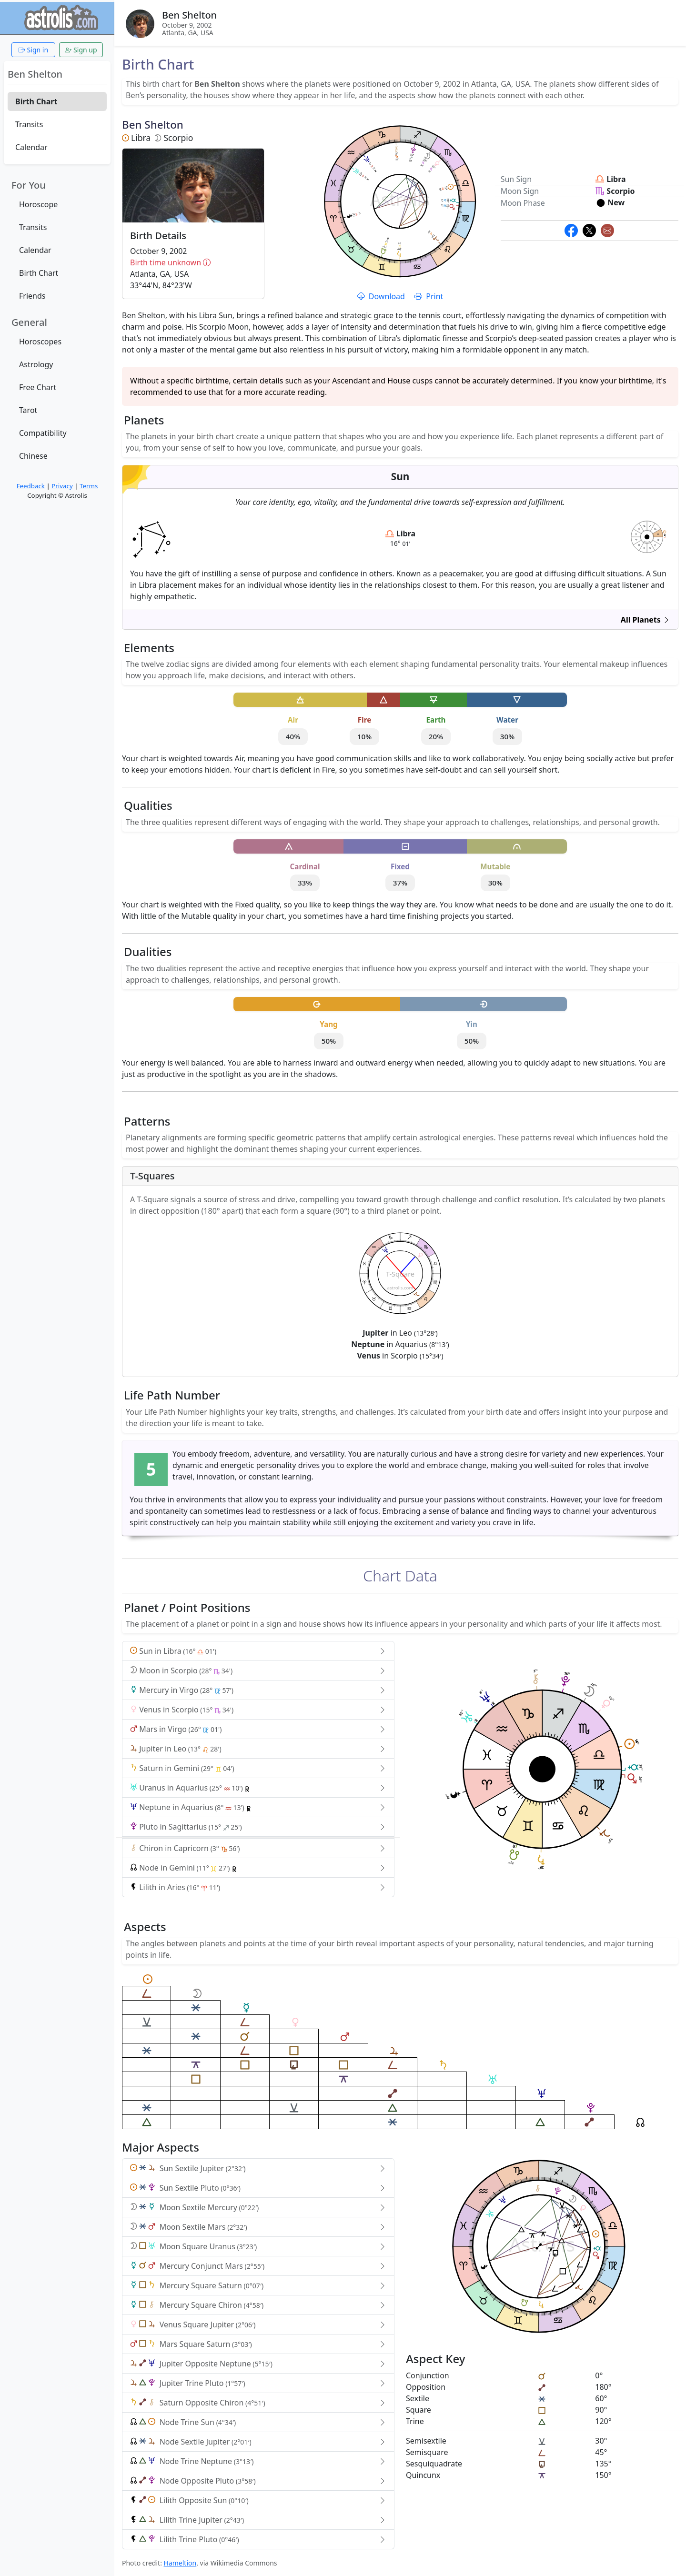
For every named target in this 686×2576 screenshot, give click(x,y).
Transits (29, 124)
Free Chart (37, 387)
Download (382, 296)
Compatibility (43, 433)
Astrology (36, 364)
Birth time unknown (193, 262)
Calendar (31, 147)
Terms (89, 486)
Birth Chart (36, 101)
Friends (32, 296)
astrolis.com (647, 541)
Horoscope (38, 204)
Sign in (33, 49)
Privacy (61, 486)
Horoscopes (40, 341)
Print (428, 296)
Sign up (81, 49)
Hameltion (180, 2562)
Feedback (31, 486)
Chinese (33, 456)
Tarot (28, 410)
